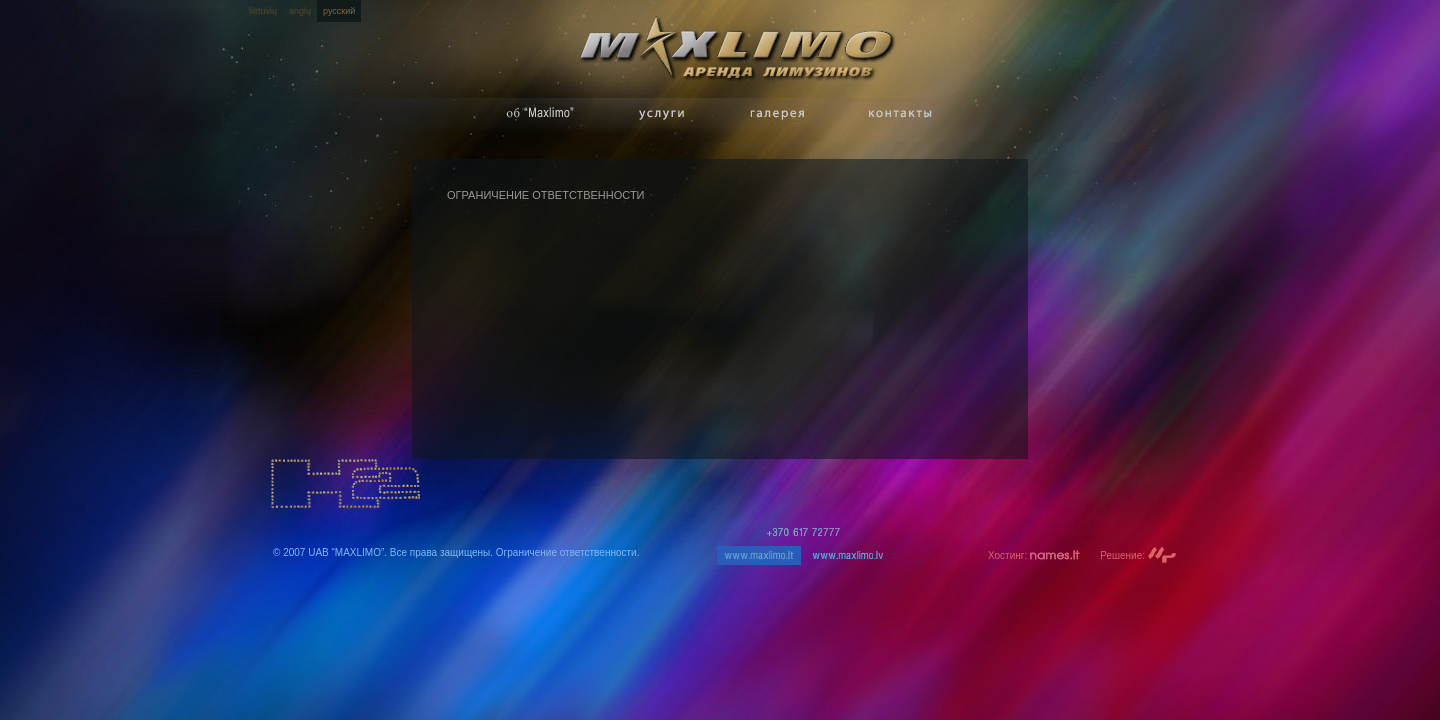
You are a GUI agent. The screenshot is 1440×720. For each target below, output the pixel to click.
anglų (300, 11)
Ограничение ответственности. (568, 552)
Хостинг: (1034, 555)
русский (339, 11)
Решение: (1138, 555)
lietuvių (263, 11)
